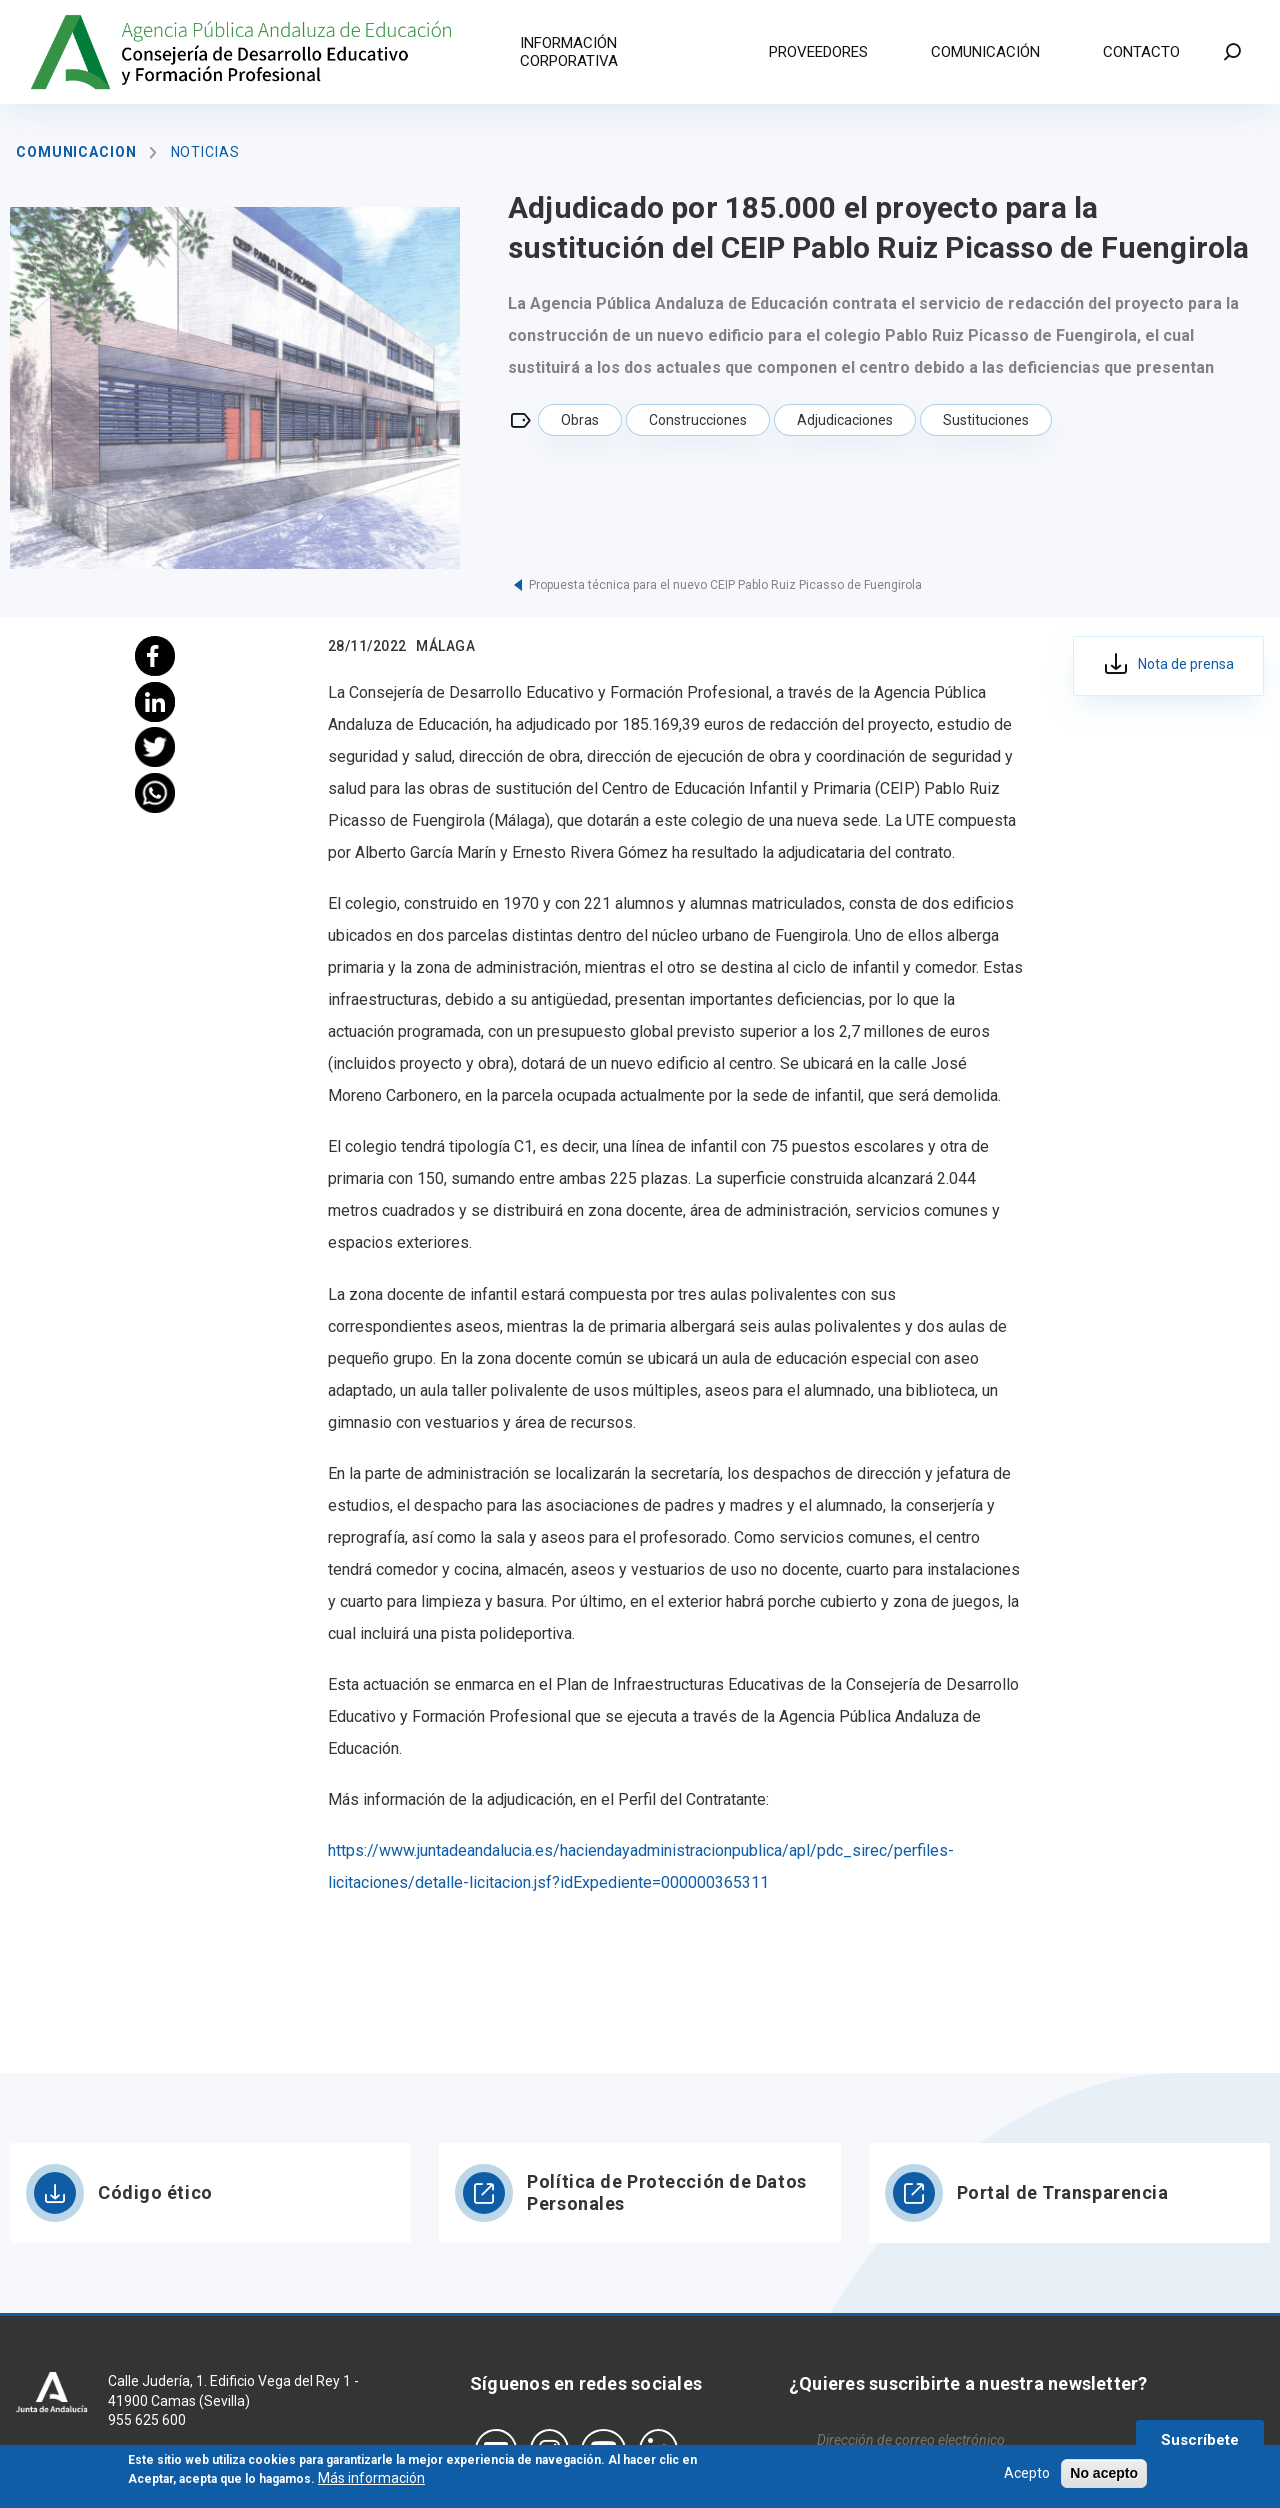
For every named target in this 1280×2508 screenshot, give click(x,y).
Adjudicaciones (845, 420)
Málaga (445, 646)
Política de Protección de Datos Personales (666, 2192)
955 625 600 (147, 2420)
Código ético (155, 2192)
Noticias (205, 152)
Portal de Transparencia (1063, 2192)
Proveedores (818, 52)
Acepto (1027, 2476)
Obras (580, 420)
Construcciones (698, 420)
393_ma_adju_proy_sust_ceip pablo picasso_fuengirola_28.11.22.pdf (1168, 666)
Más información (371, 2482)
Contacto (1141, 52)
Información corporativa (569, 52)
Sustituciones (986, 420)
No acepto (1104, 2476)
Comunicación (985, 52)
